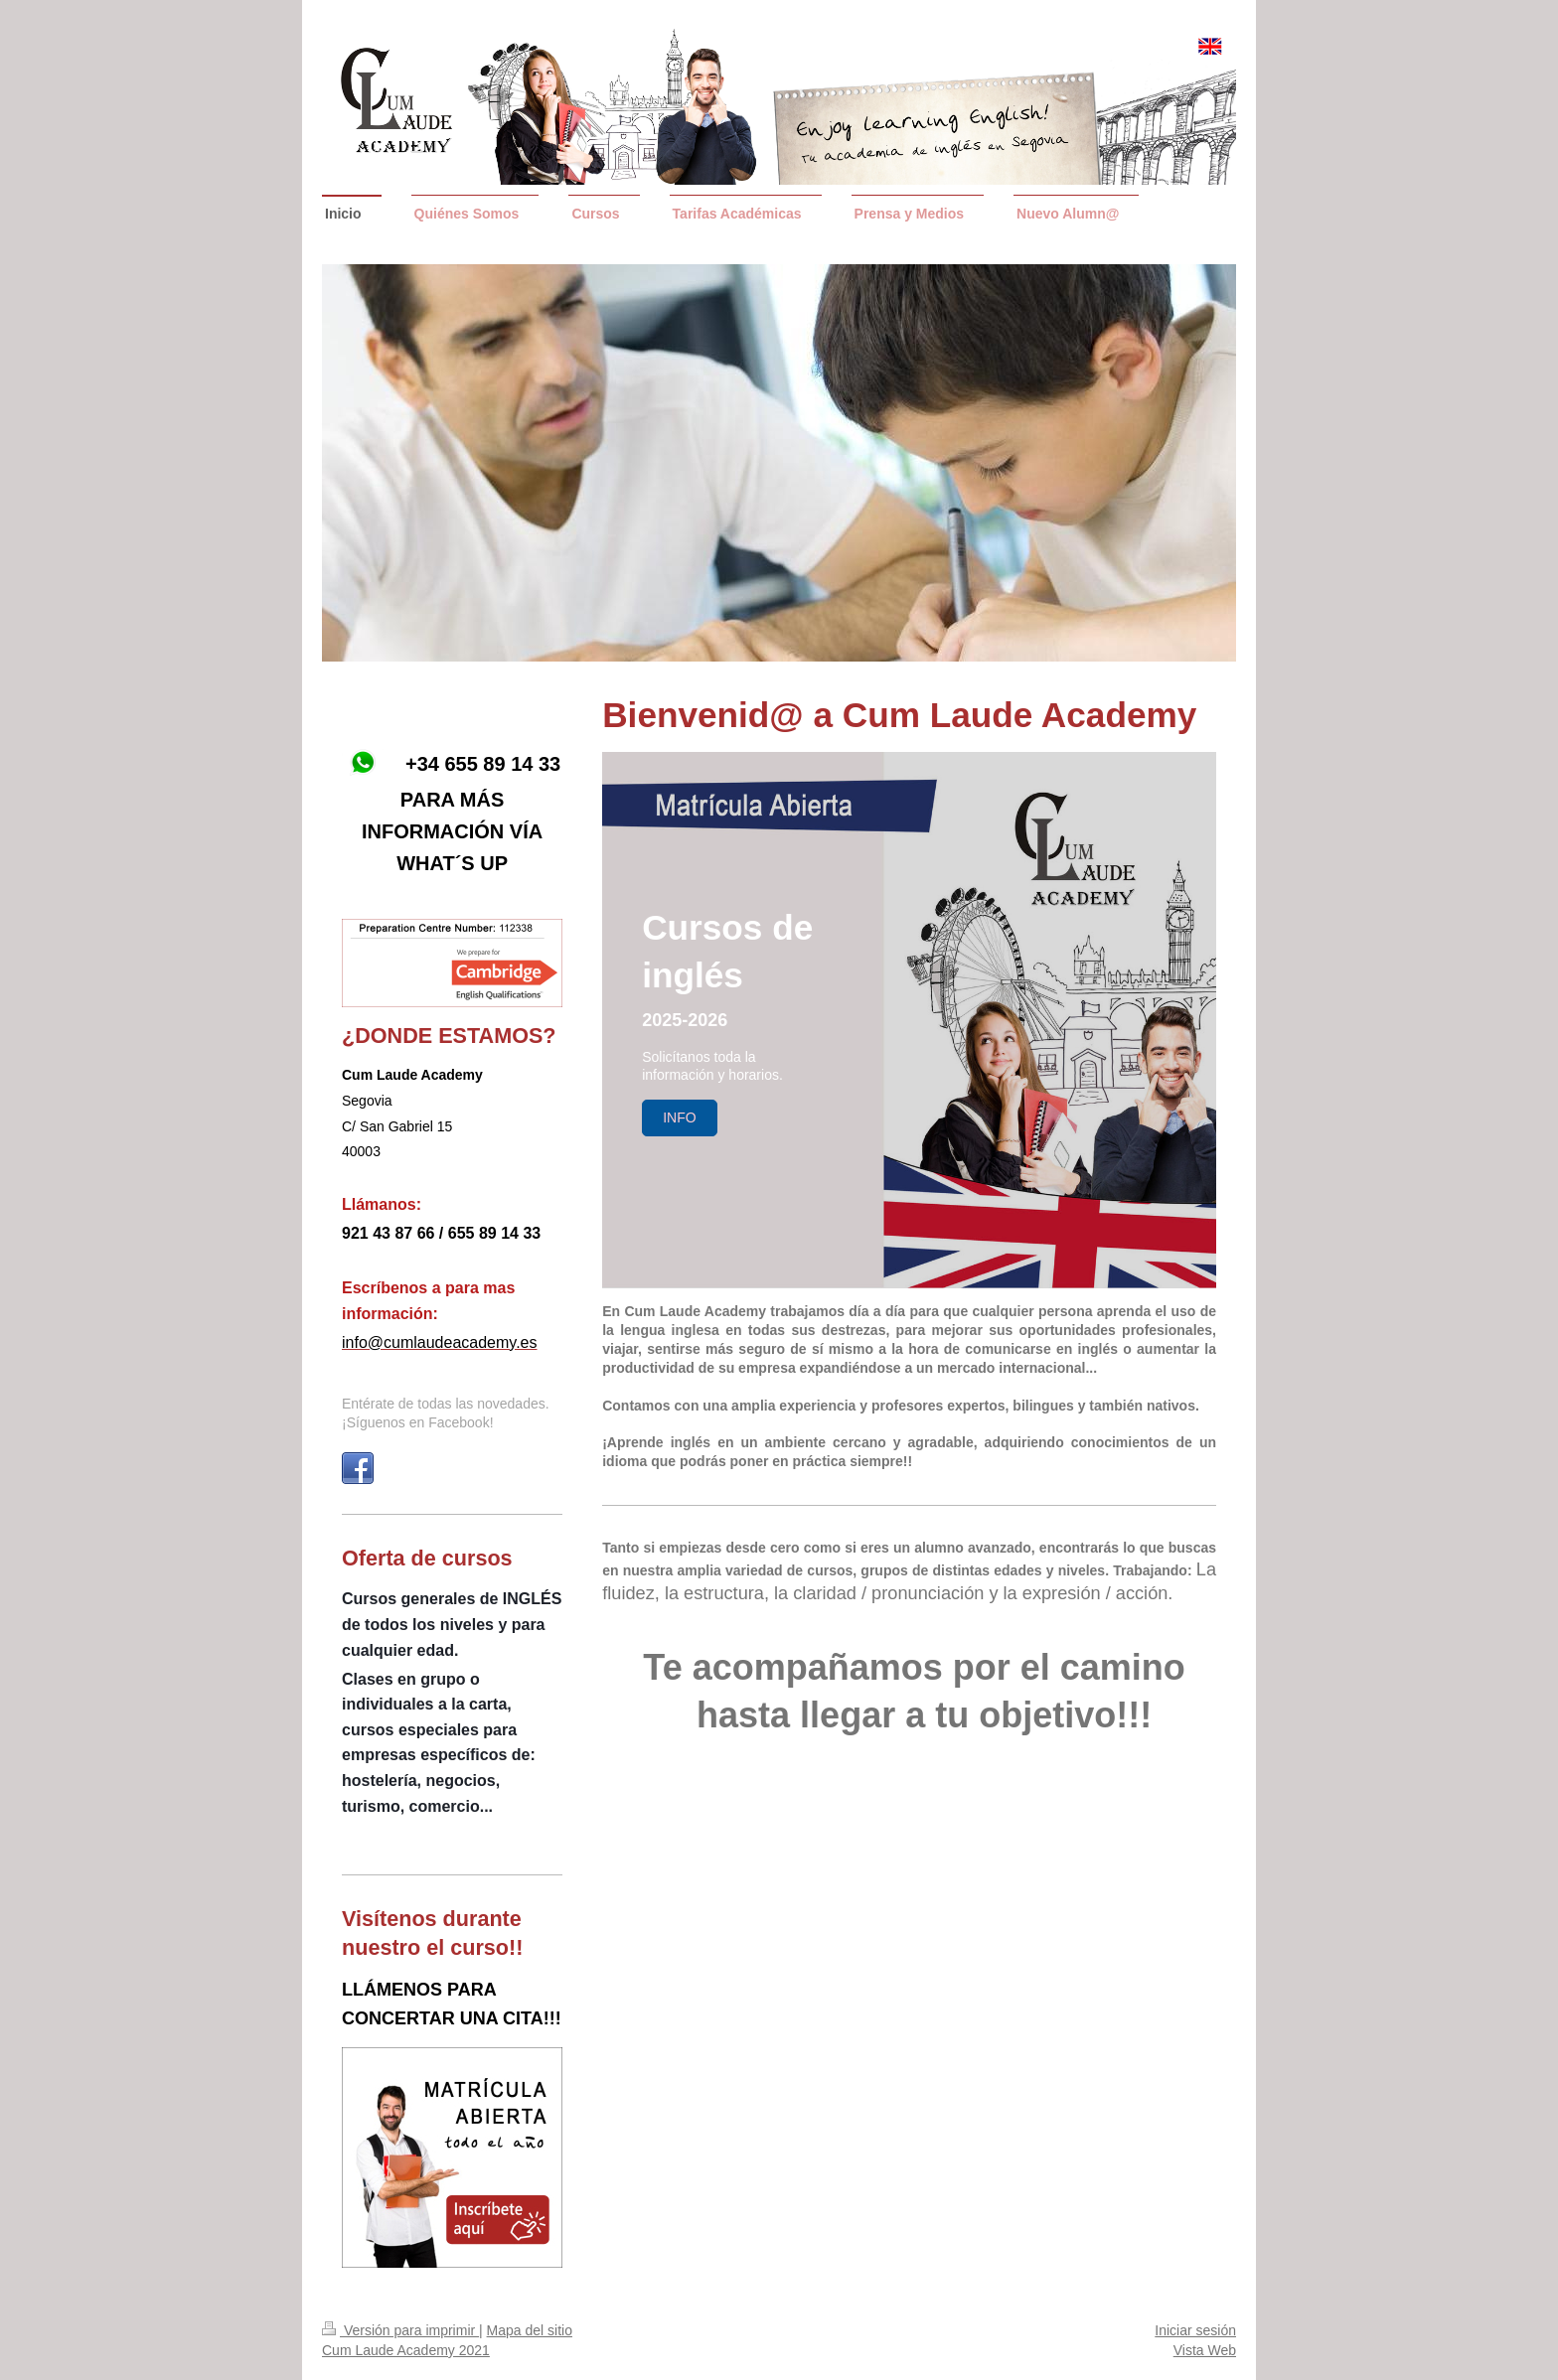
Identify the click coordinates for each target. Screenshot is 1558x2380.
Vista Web (1204, 2350)
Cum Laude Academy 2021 (406, 2350)
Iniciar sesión (1195, 2330)
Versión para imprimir (400, 2330)
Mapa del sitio (529, 2330)
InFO (679, 1117)
